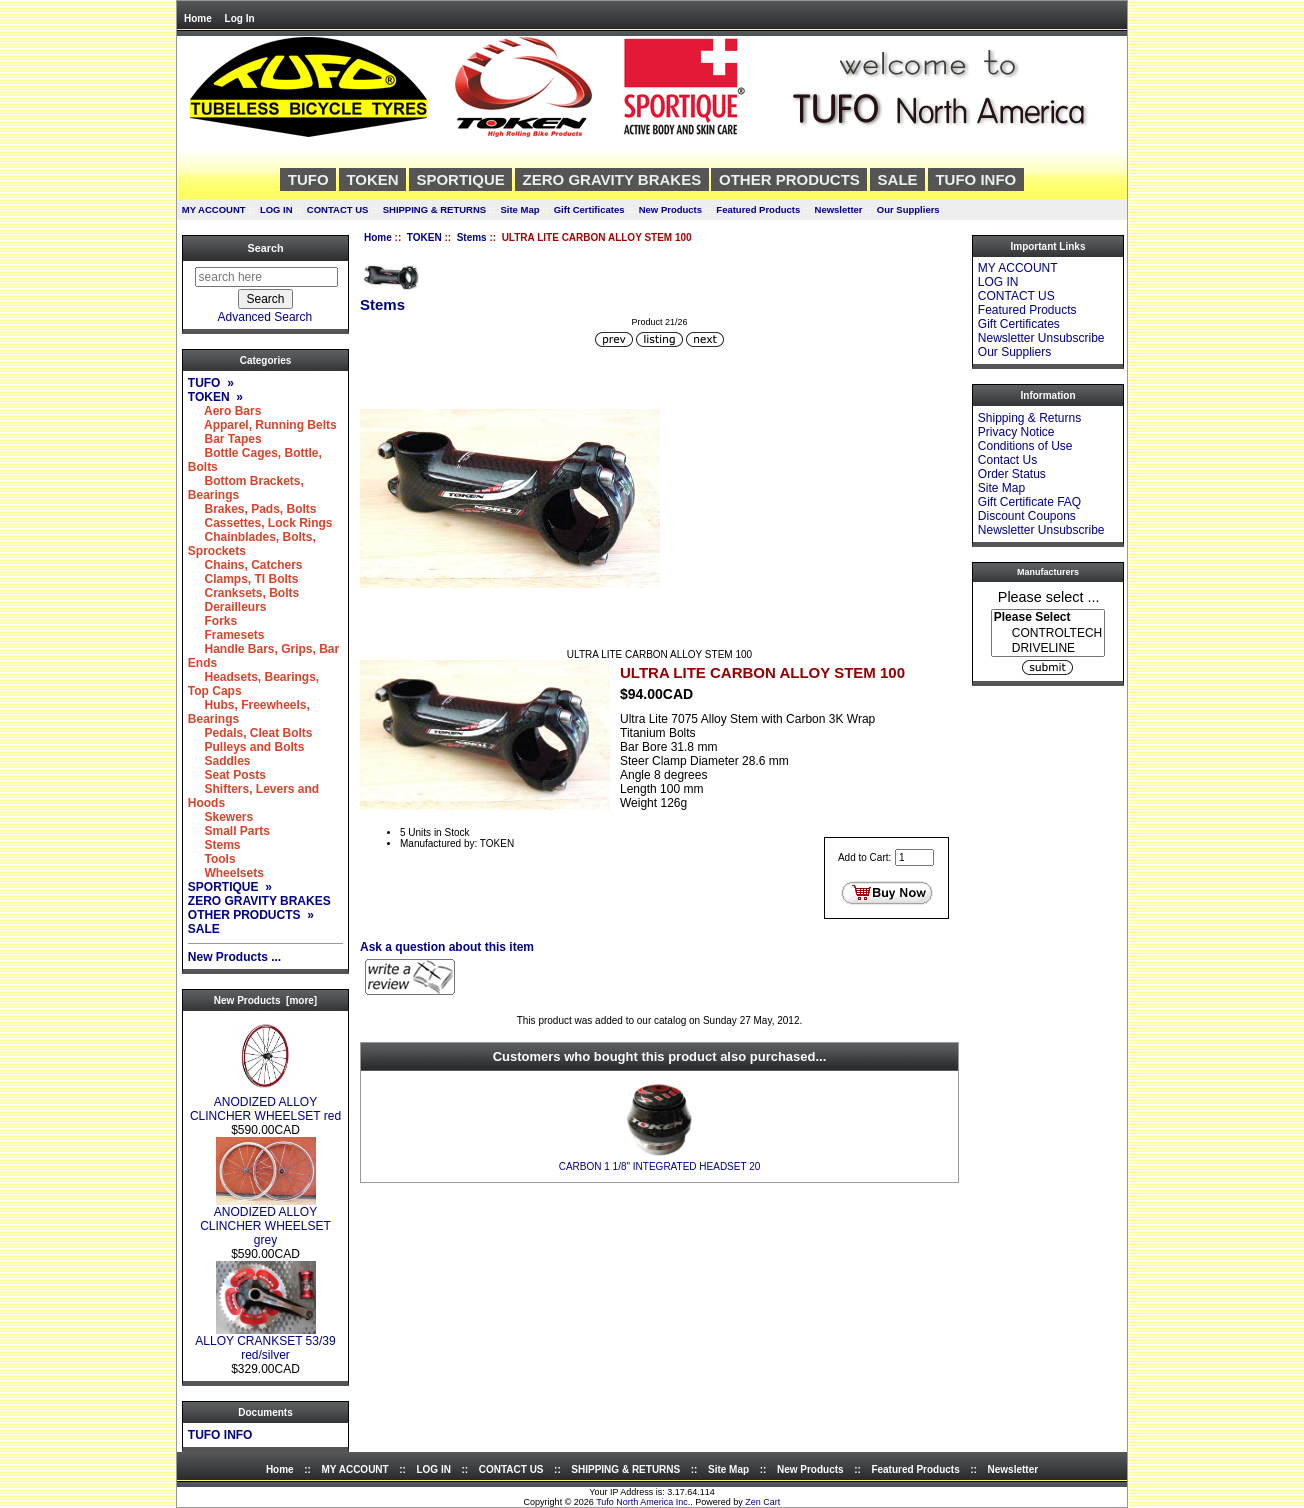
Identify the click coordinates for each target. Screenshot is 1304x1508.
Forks (212, 621)
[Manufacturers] (1048, 633)
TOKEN (424, 237)
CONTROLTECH (1048, 633)
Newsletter (839, 209)
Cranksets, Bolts (243, 593)
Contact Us (1007, 460)
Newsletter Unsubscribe (1041, 338)
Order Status (1012, 474)
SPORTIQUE (460, 179)
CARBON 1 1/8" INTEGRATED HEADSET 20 (660, 1166)
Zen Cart (762, 1502)
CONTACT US (338, 209)
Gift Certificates (589, 209)
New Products (670, 209)
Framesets (226, 635)
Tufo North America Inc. (643, 1502)
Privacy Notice (1016, 432)
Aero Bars (225, 411)
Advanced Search (265, 317)
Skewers (220, 817)
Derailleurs (227, 607)
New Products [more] (265, 1000)
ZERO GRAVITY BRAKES (612, 179)
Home (198, 18)
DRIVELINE (1048, 648)
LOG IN (276, 209)
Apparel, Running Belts (262, 425)
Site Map (519, 209)
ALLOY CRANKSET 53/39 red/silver (265, 1342)
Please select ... (1049, 596)
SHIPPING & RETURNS (434, 209)
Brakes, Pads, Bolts (252, 509)
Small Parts (229, 831)
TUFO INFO (975, 179)
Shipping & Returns (1029, 418)
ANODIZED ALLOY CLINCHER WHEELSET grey (265, 1220)
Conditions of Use (1025, 446)
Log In (240, 18)
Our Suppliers (908, 209)
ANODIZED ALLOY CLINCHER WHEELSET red (265, 1103)
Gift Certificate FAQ (1029, 502)
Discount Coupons (1027, 516)
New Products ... (234, 957)
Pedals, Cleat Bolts (250, 733)
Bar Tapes (225, 439)
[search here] (266, 277)
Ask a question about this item (447, 947)
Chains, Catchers (245, 565)
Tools (212, 859)
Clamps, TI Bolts (243, 579)
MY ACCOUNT (214, 209)
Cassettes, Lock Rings (260, 523)
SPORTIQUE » (230, 887)
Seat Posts (227, 775)
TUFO (308, 179)
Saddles (219, 761)
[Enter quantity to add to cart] (914, 857)
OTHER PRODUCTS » (251, 915)
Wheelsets (226, 873)
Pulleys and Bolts (246, 747)
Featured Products (758, 209)
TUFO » (211, 383)
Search (265, 248)
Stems (472, 237)
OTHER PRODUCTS (789, 179)
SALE (898, 179)
